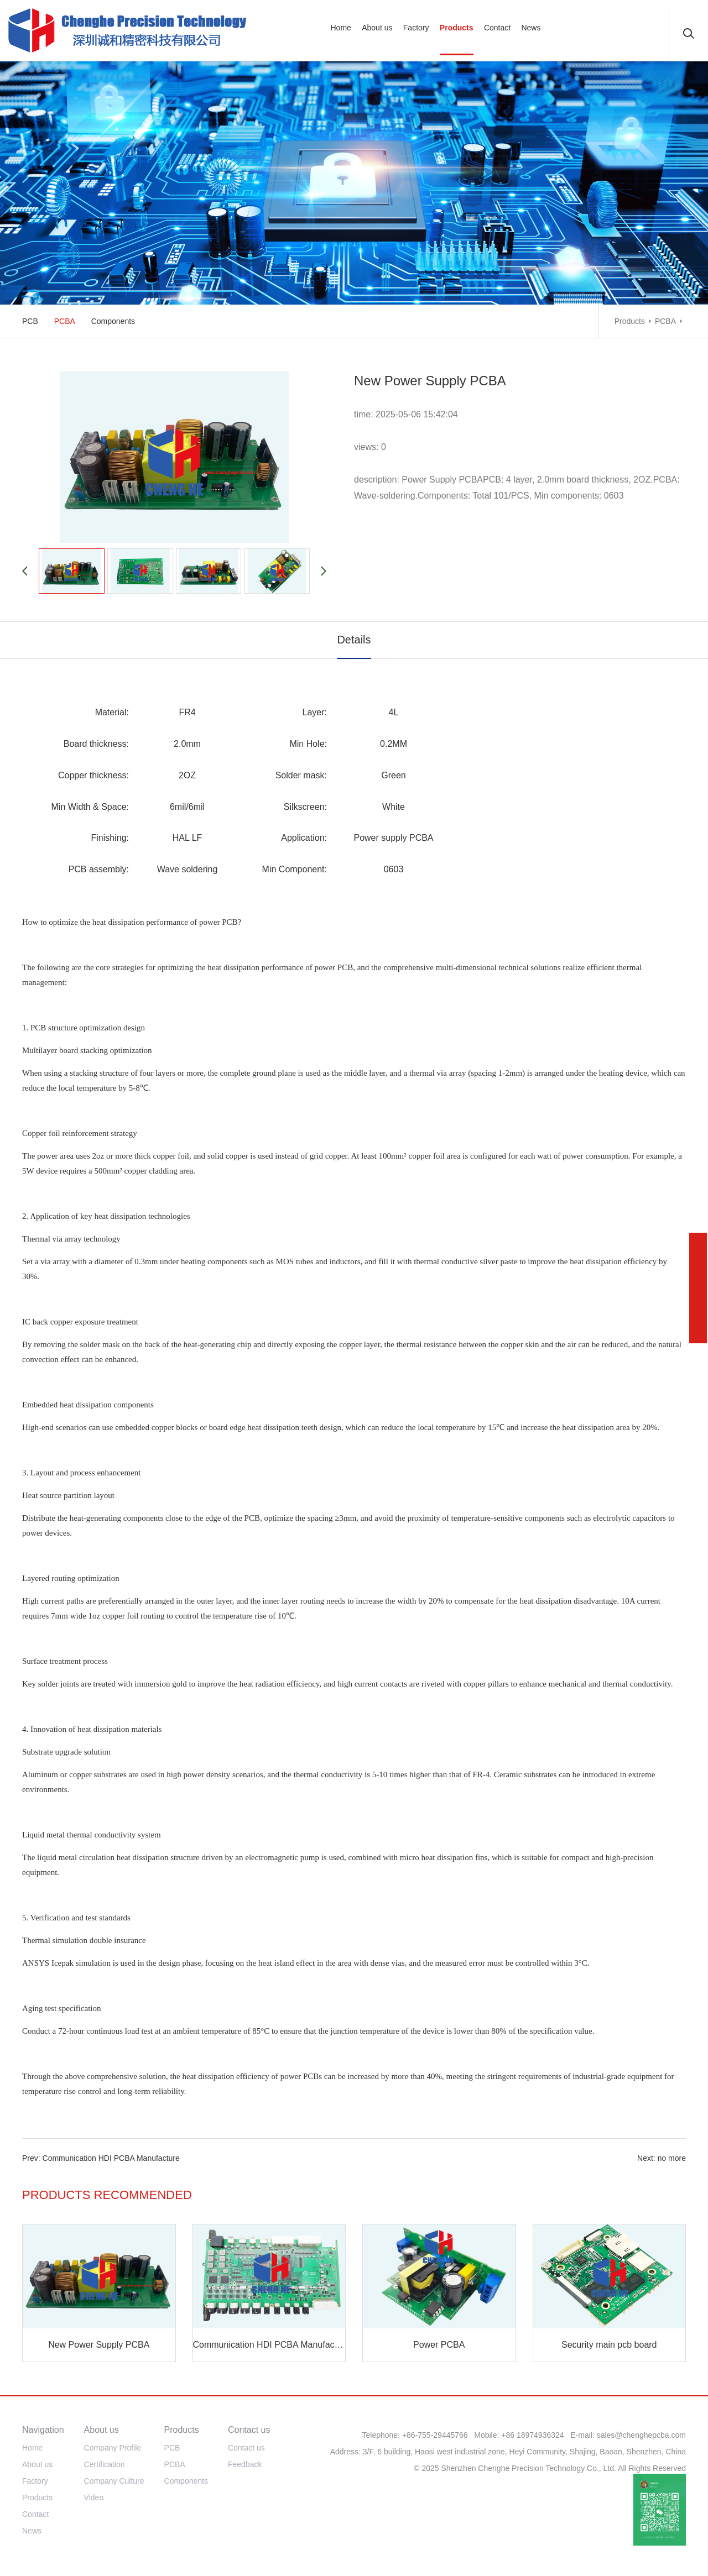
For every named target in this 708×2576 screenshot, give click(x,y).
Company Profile (113, 2447)
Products (630, 321)
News (31, 2530)
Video (94, 2497)
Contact (35, 2514)
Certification (104, 2464)
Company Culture (114, 2480)
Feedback (245, 2464)
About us (37, 2464)
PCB (30, 321)
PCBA (665, 321)
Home (32, 2447)
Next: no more (661, 2158)
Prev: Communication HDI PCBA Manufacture (101, 2158)
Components (113, 321)
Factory (35, 2480)
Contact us (246, 2447)
